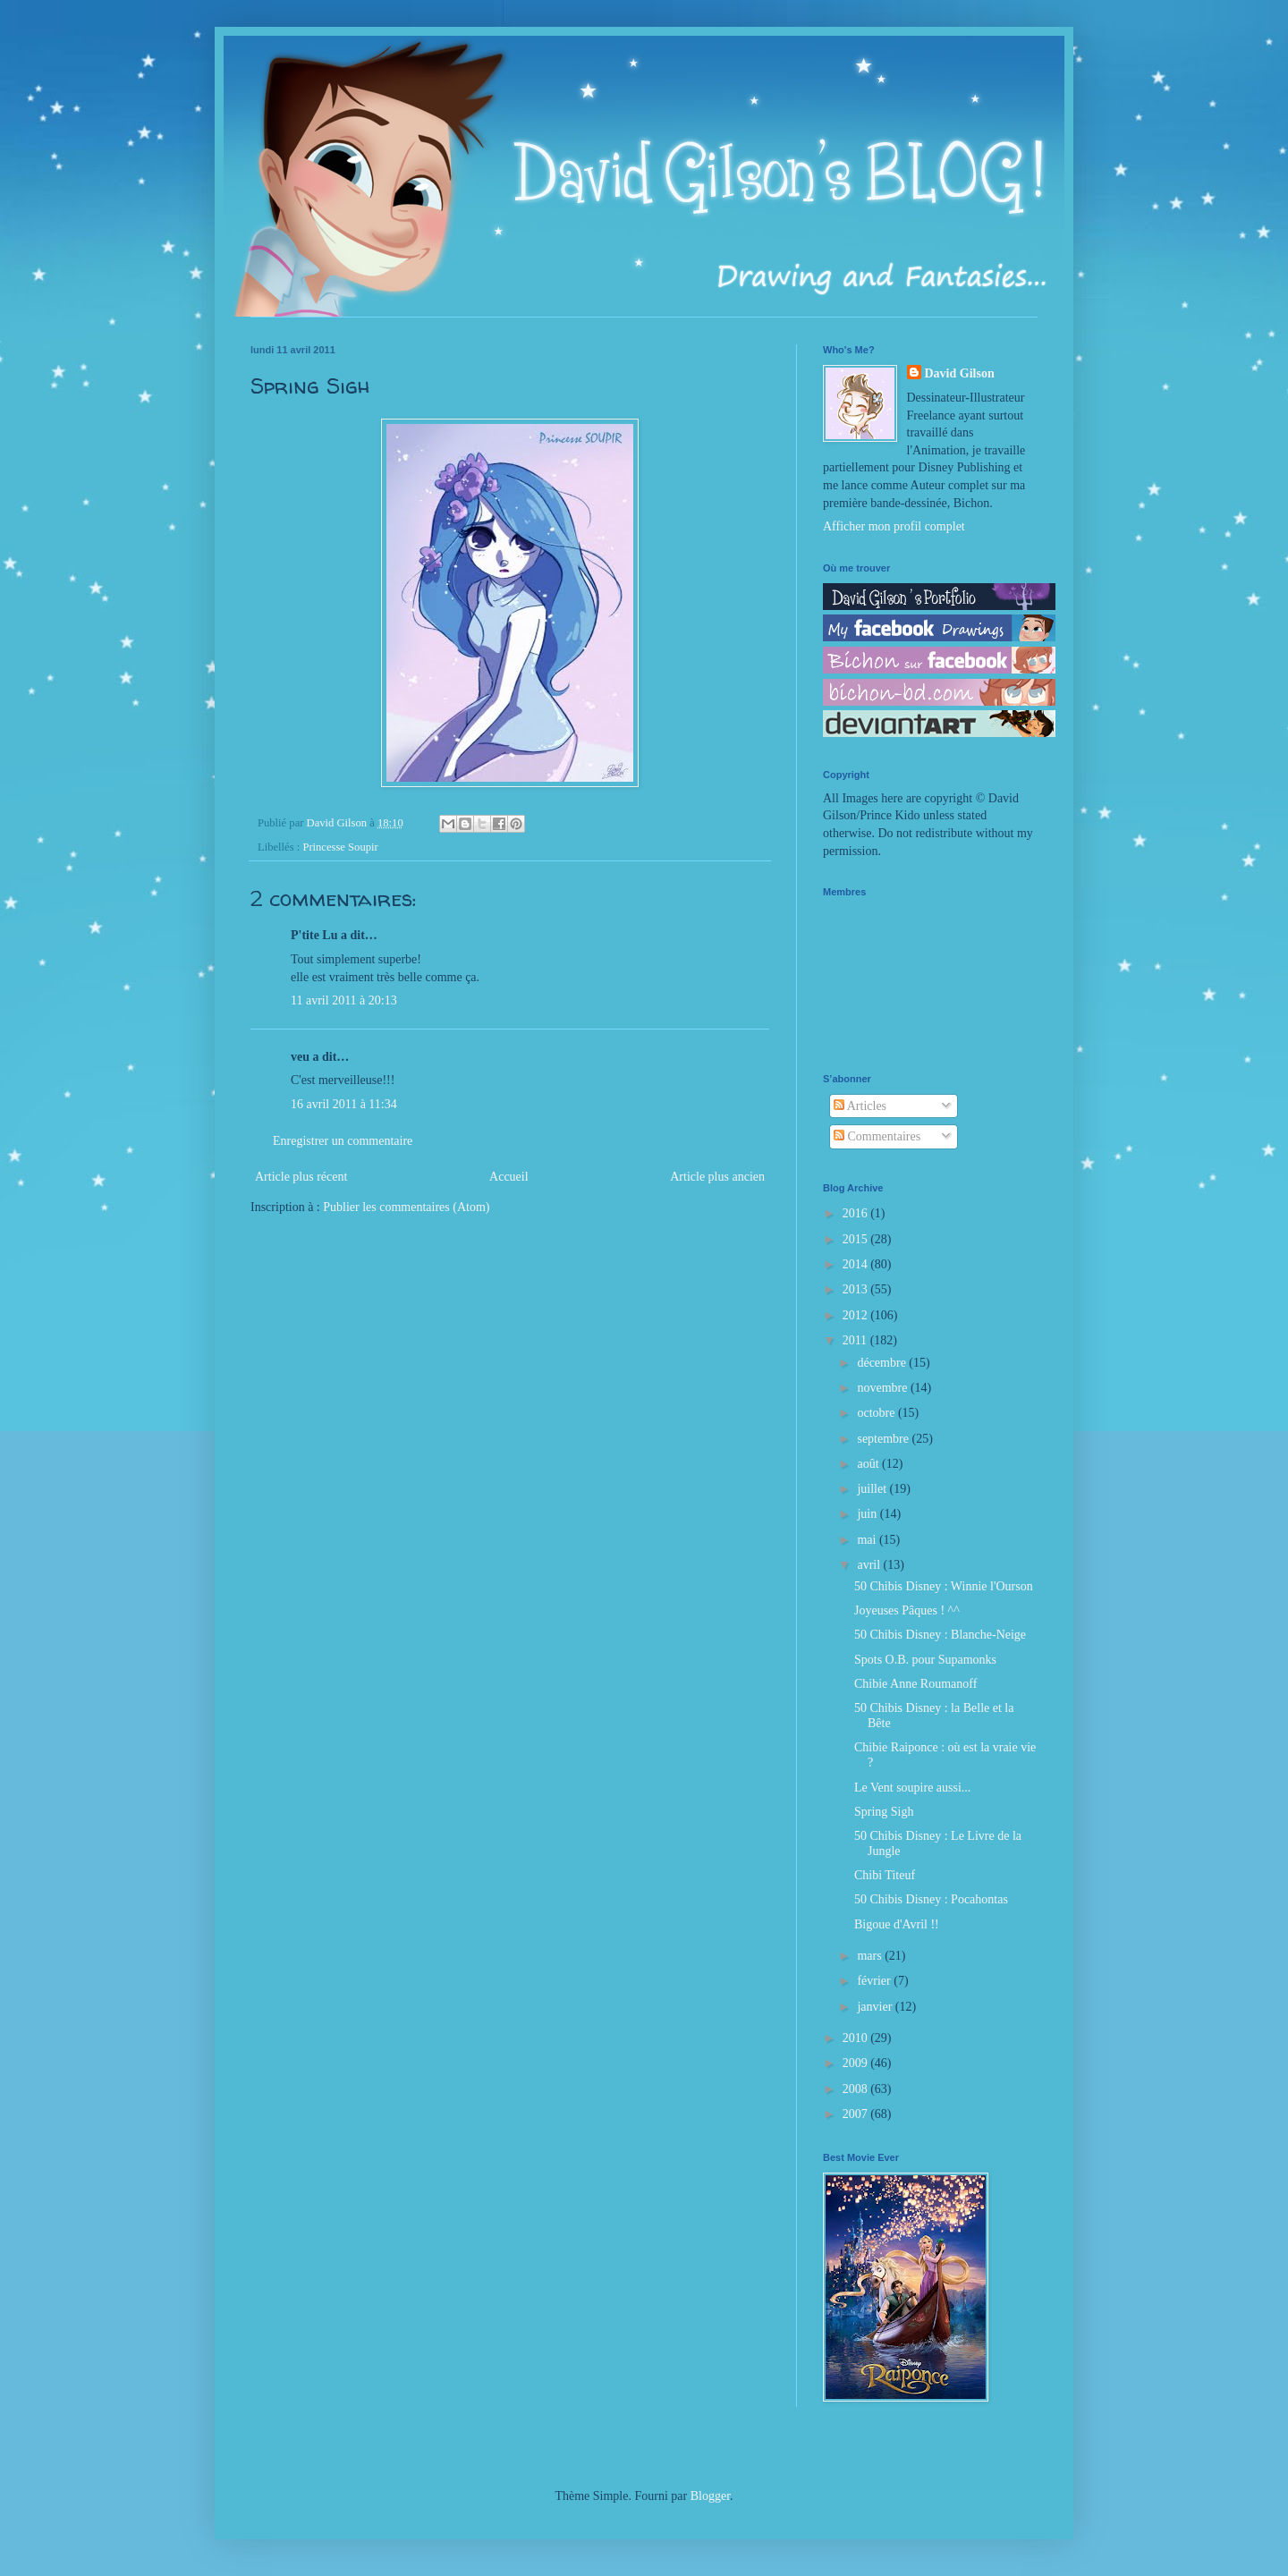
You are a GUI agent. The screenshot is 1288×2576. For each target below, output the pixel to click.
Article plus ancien (717, 1176)
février (875, 1980)
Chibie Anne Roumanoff (915, 1683)
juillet (873, 1489)
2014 (857, 1264)
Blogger (710, 2496)
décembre (883, 1362)
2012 (857, 1315)
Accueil (509, 1176)
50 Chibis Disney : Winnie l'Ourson (943, 1586)
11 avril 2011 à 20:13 (344, 1000)
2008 (857, 2089)
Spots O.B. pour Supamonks (925, 1659)
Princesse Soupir (339, 847)
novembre (883, 1387)
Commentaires (877, 1136)
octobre (877, 1412)
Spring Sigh (884, 1811)
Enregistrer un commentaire (342, 1141)
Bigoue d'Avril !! (896, 1924)
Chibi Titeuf (884, 1875)
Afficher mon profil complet (894, 526)
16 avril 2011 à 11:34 (344, 1104)
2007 (857, 2114)
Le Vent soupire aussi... (912, 1787)
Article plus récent (301, 1176)
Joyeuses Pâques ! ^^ (907, 1610)
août (869, 1463)
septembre (884, 1438)
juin (868, 1514)
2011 (856, 1340)
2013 (857, 1289)
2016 (857, 1213)
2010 (857, 2038)
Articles (860, 1106)
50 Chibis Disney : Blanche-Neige (940, 1634)
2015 (857, 1239)
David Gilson (960, 373)
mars (871, 1955)
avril (870, 1565)
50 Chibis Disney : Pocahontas (931, 1899)
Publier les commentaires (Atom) (406, 1207)
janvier (875, 2006)
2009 (857, 2063)
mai (868, 1539)
